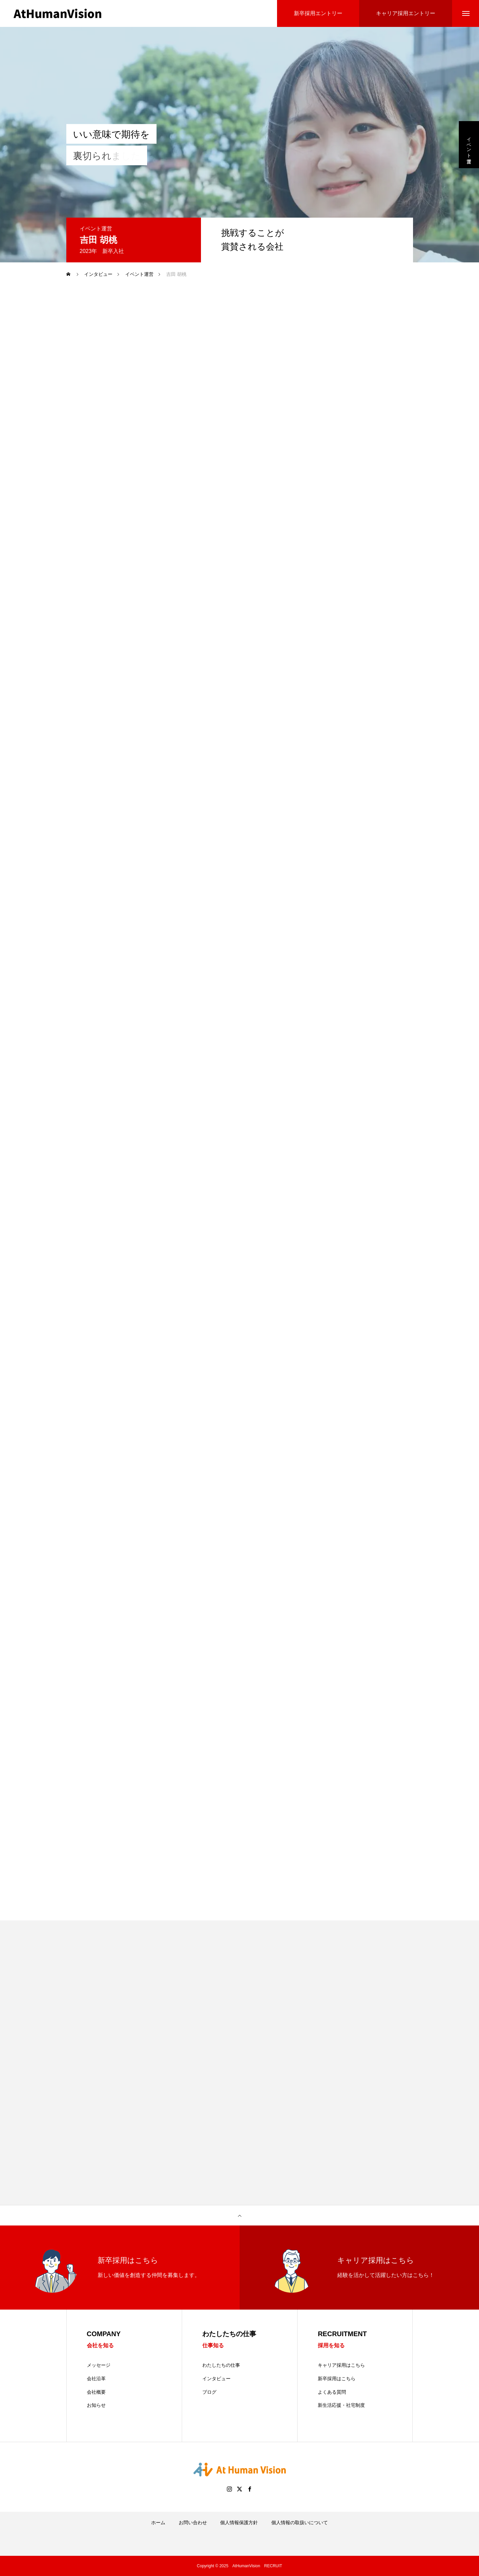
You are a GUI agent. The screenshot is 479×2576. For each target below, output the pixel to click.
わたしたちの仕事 (221, 2365)
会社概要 (96, 2392)
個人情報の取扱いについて (299, 2522)
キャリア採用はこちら (341, 2365)
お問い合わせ (193, 2522)
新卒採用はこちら (336, 2378)
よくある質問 (332, 2392)
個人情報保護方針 (239, 2522)
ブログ (209, 2392)
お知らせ (96, 2405)
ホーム (158, 2522)
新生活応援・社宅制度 (341, 2405)
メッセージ (98, 2365)
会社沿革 (96, 2378)
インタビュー (216, 2378)
